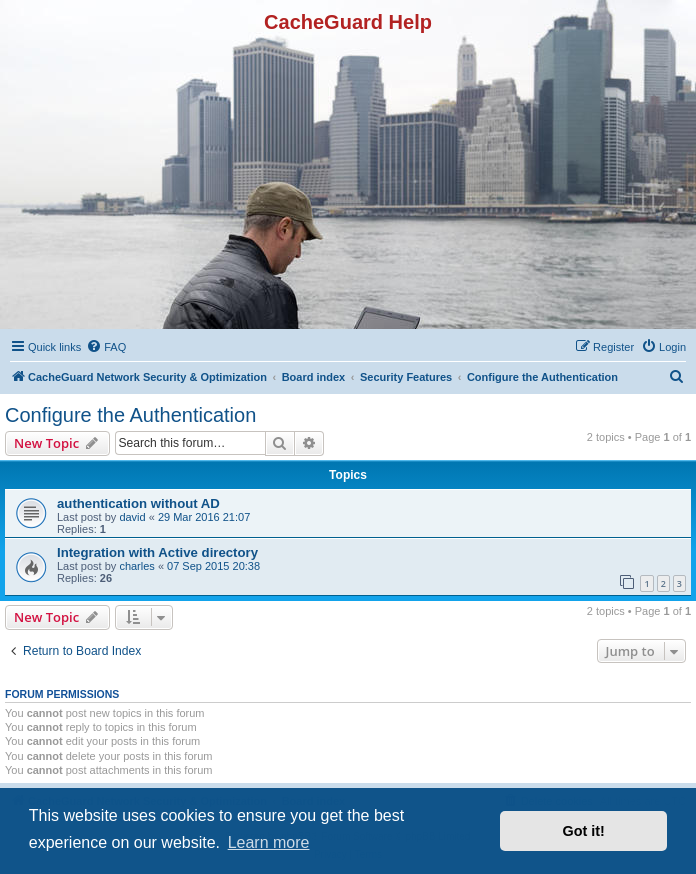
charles (136, 566)
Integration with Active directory (157, 552)
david (132, 517)
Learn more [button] (269, 842)
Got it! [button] (584, 831)
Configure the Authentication (130, 415)
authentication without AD (138, 503)
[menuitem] (106, 347)
